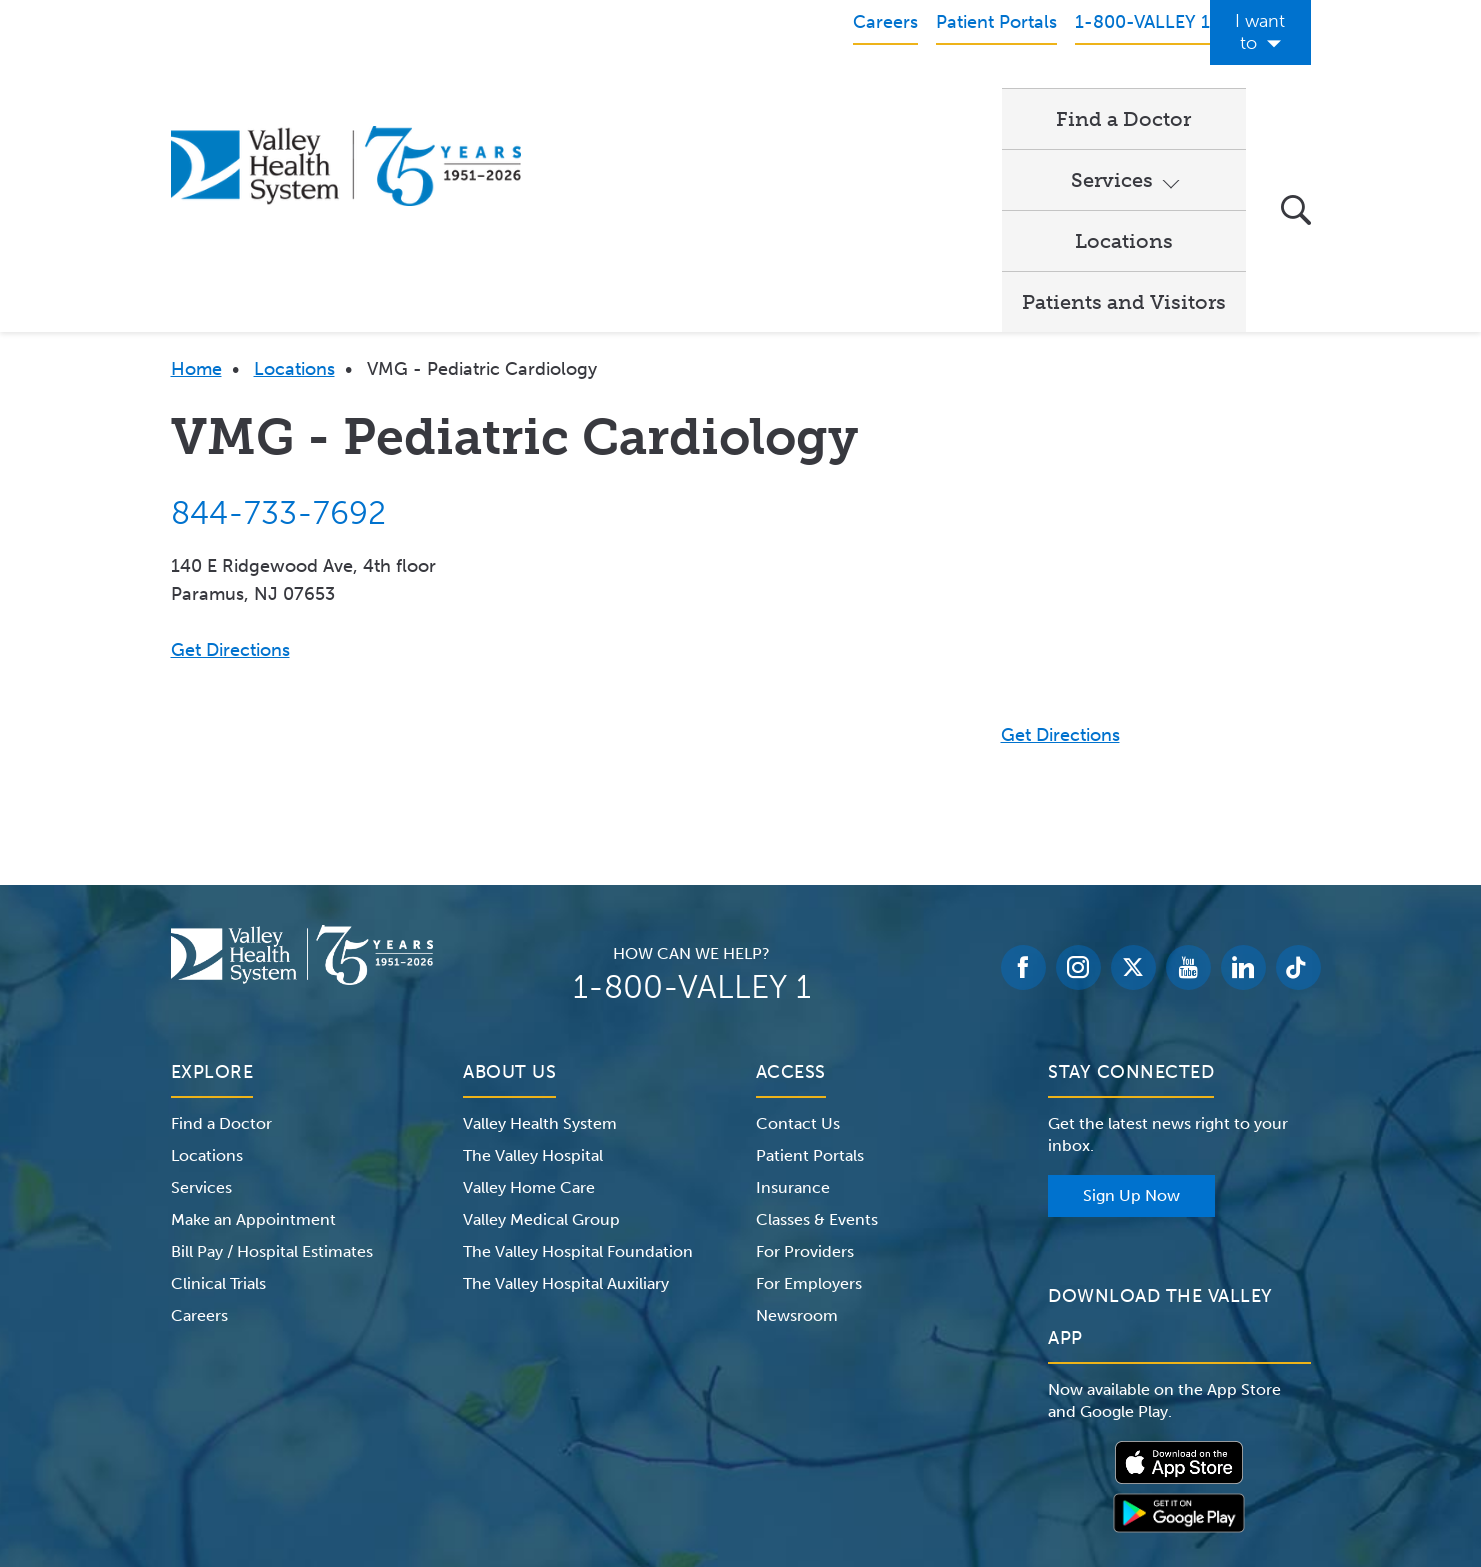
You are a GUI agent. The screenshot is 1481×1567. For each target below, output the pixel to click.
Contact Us (798, 917)
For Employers (809, 1077)
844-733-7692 (278, 307)
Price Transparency (1134, 1441)
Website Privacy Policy (674, 1441)
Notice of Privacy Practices (372, 1441)
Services (779, 96)
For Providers (805, 1045)
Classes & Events (817, 1013)
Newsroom (797, 1109)
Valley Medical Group (541, 1013)
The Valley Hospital (533, 949)
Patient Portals (810, 949)
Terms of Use (530, 1441)
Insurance (793, 981)
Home (196, 163)
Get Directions (230, 444)
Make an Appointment (253, 1013)
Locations (933, 96)
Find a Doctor (630, 96)
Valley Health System (540, 917)
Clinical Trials (218, 1077)
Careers (199, 1109)
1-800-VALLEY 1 (692, 781)
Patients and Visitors (1124, 96)
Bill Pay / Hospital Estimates (272, 1045)
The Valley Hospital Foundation (578, 1045)
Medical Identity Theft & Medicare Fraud (910, 1441)
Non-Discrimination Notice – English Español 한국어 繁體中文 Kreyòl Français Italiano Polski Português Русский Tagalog (741, 1465)
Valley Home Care (529, 981)
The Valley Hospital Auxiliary (566, 1077)
